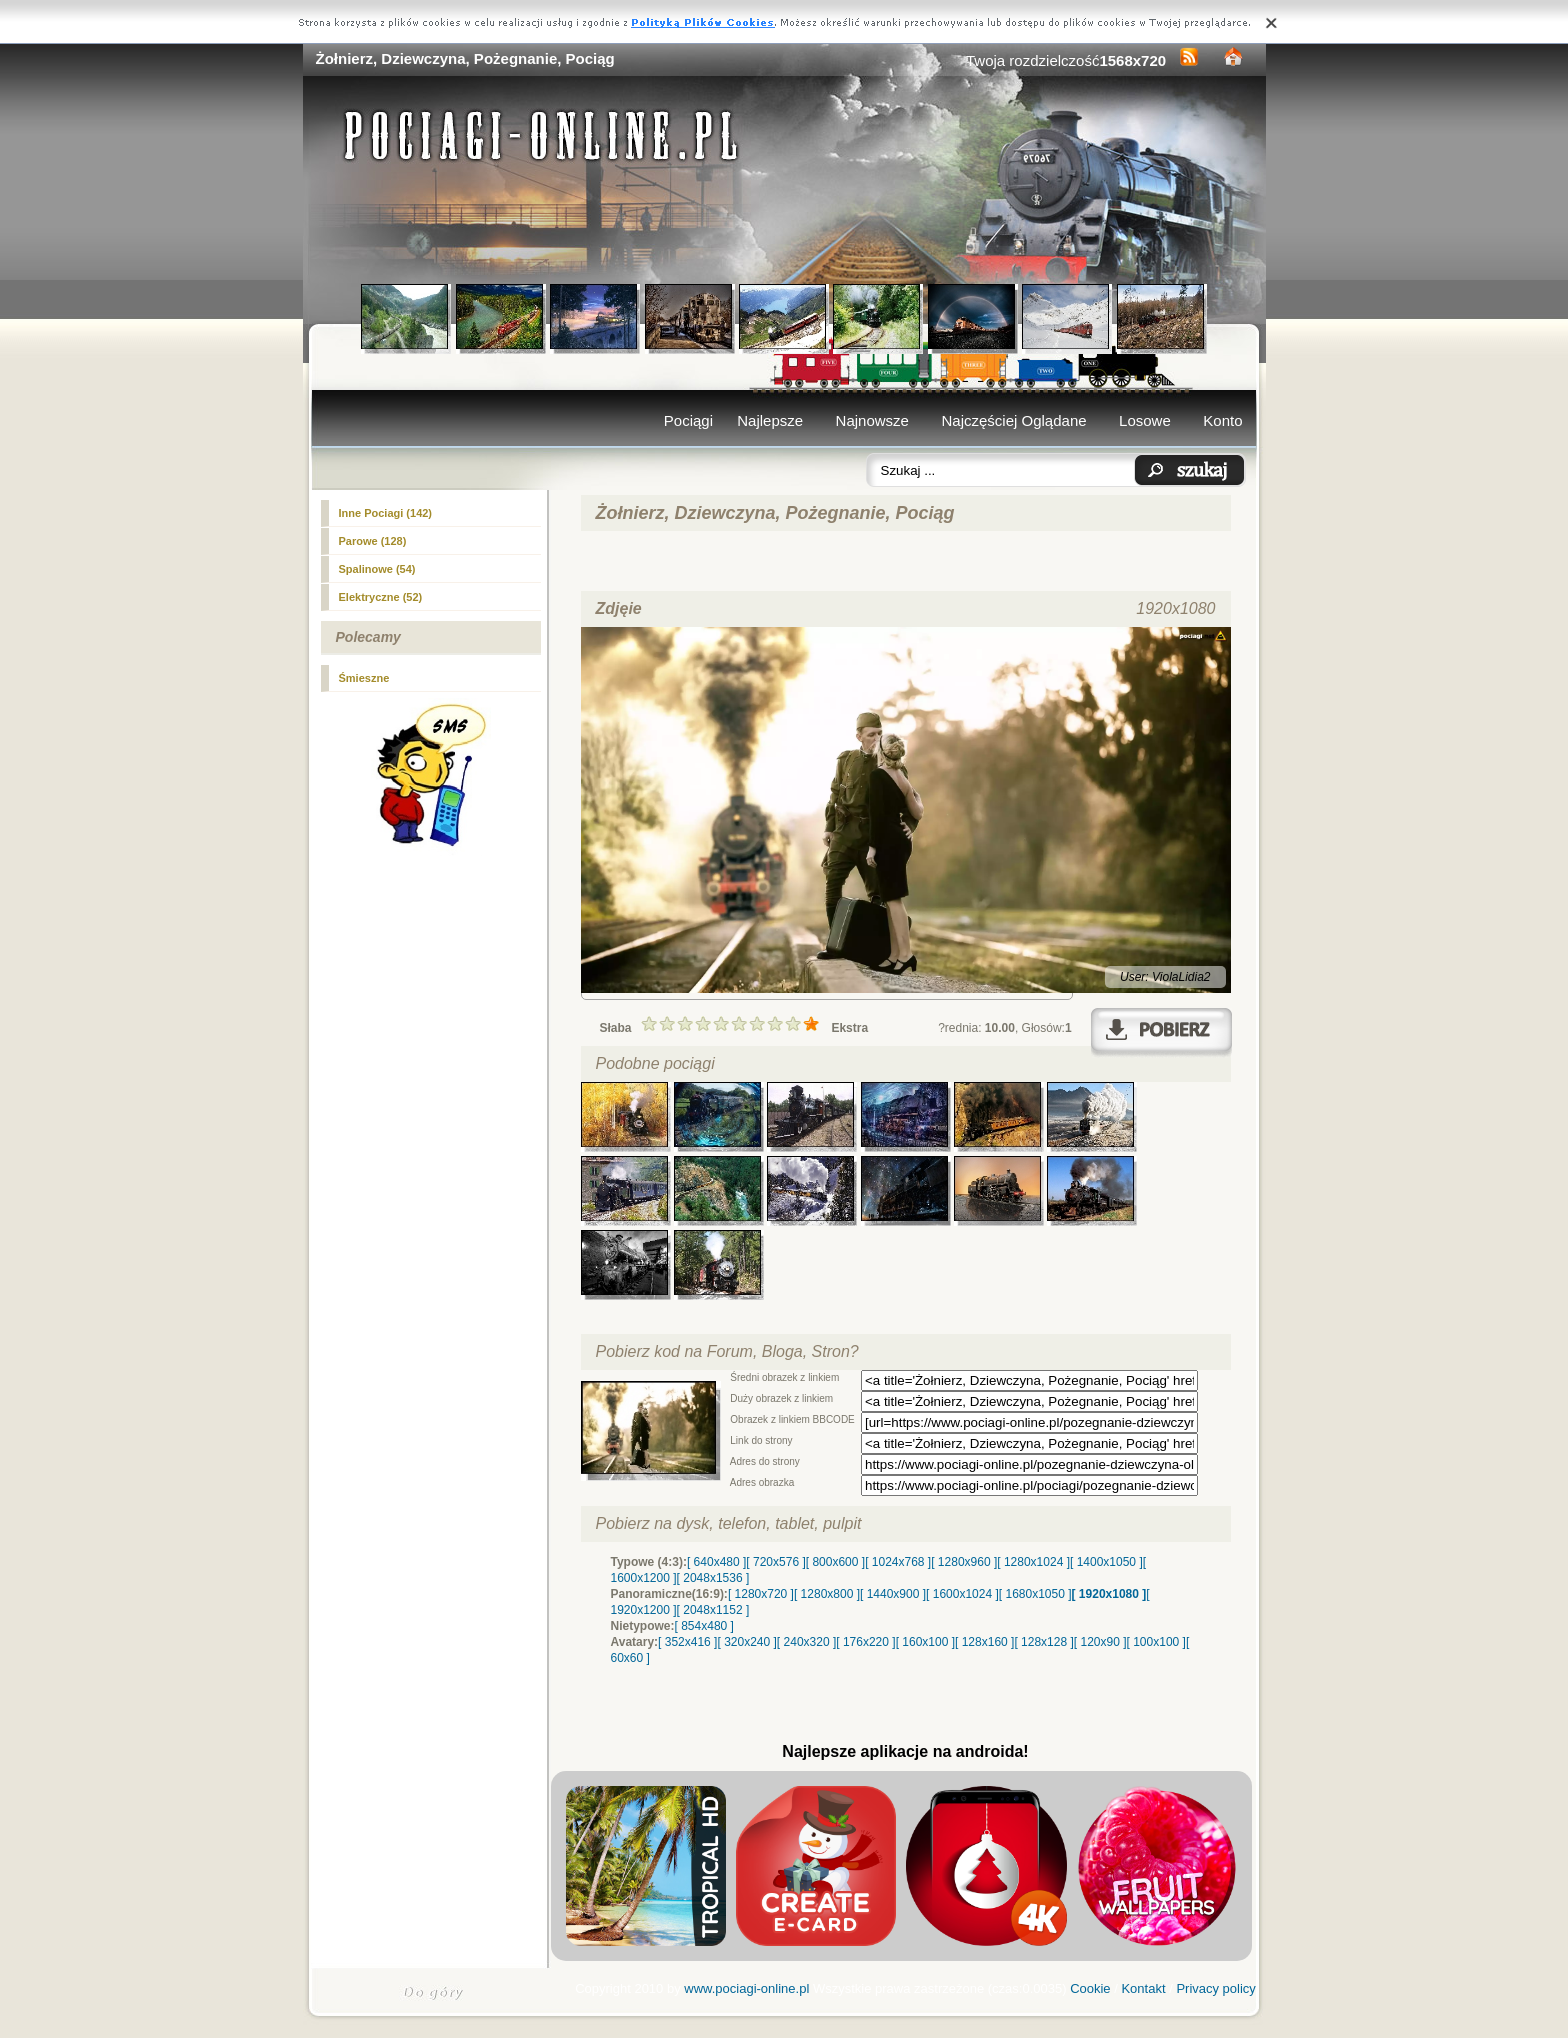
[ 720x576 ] (775, 1562)
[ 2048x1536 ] (713, 1578)
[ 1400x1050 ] (1106, 1562)
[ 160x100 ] (925, 1642)
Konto (1222, 420)
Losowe (1145, 420)
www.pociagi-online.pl (746, 1988)
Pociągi (688, 420)
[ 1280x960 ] (964, 1562)
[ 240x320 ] (806, 1642)
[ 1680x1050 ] (1035, 1594)
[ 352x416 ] (687, 1642)
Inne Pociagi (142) (386, 513)
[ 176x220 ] (865, 1642)
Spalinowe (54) (377, 569)
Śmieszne (364, 678)
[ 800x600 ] (835, 1562)
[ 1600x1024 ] (962, 1594)
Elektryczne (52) (381, 597)
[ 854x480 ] (704, 1626)
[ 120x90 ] (1100, 1642)
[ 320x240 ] (746, 1642)
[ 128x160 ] (984, 1642)
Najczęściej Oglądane (1013, 420)
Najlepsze (770, 420)
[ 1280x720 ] (761, 1594)
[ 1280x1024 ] (1033, 1562)
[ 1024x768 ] (898, 1562)
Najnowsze (872, 420)
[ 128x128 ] (1043, 1642)
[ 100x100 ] (1156, 1642)
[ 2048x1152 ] (713, 1610)
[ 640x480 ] (716, 1562)
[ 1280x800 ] (827, 1594)
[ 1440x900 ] (893, 1594)
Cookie (1090, 1988)
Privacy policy (1215, 1988)
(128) (373, 541)
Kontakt (1143, 1988)
